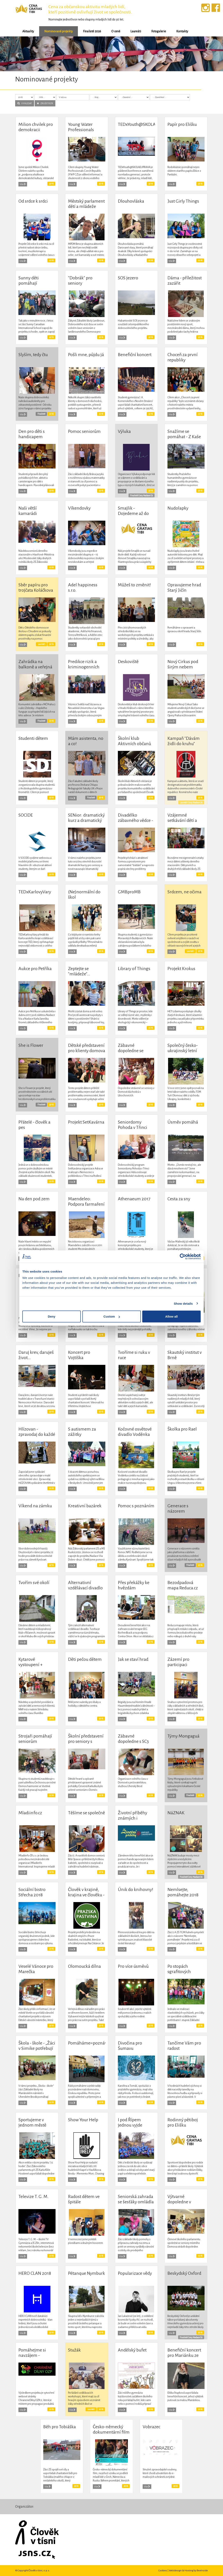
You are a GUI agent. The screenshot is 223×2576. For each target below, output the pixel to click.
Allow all (171, 1316)
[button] (16, 53)
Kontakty (182, 31)
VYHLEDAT (24, 103)
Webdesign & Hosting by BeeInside (188, 2570)
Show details (183, 1303)
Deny (51, 1316)
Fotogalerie (158, 31)
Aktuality (28, 31)
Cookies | (163, 2570)
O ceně (115, 31)
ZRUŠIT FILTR (45, 103)
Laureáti (135, 31)
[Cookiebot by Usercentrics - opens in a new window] (183, 1256)
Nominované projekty (58, 31)
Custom (112, 1316)
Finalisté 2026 (92, 31)
